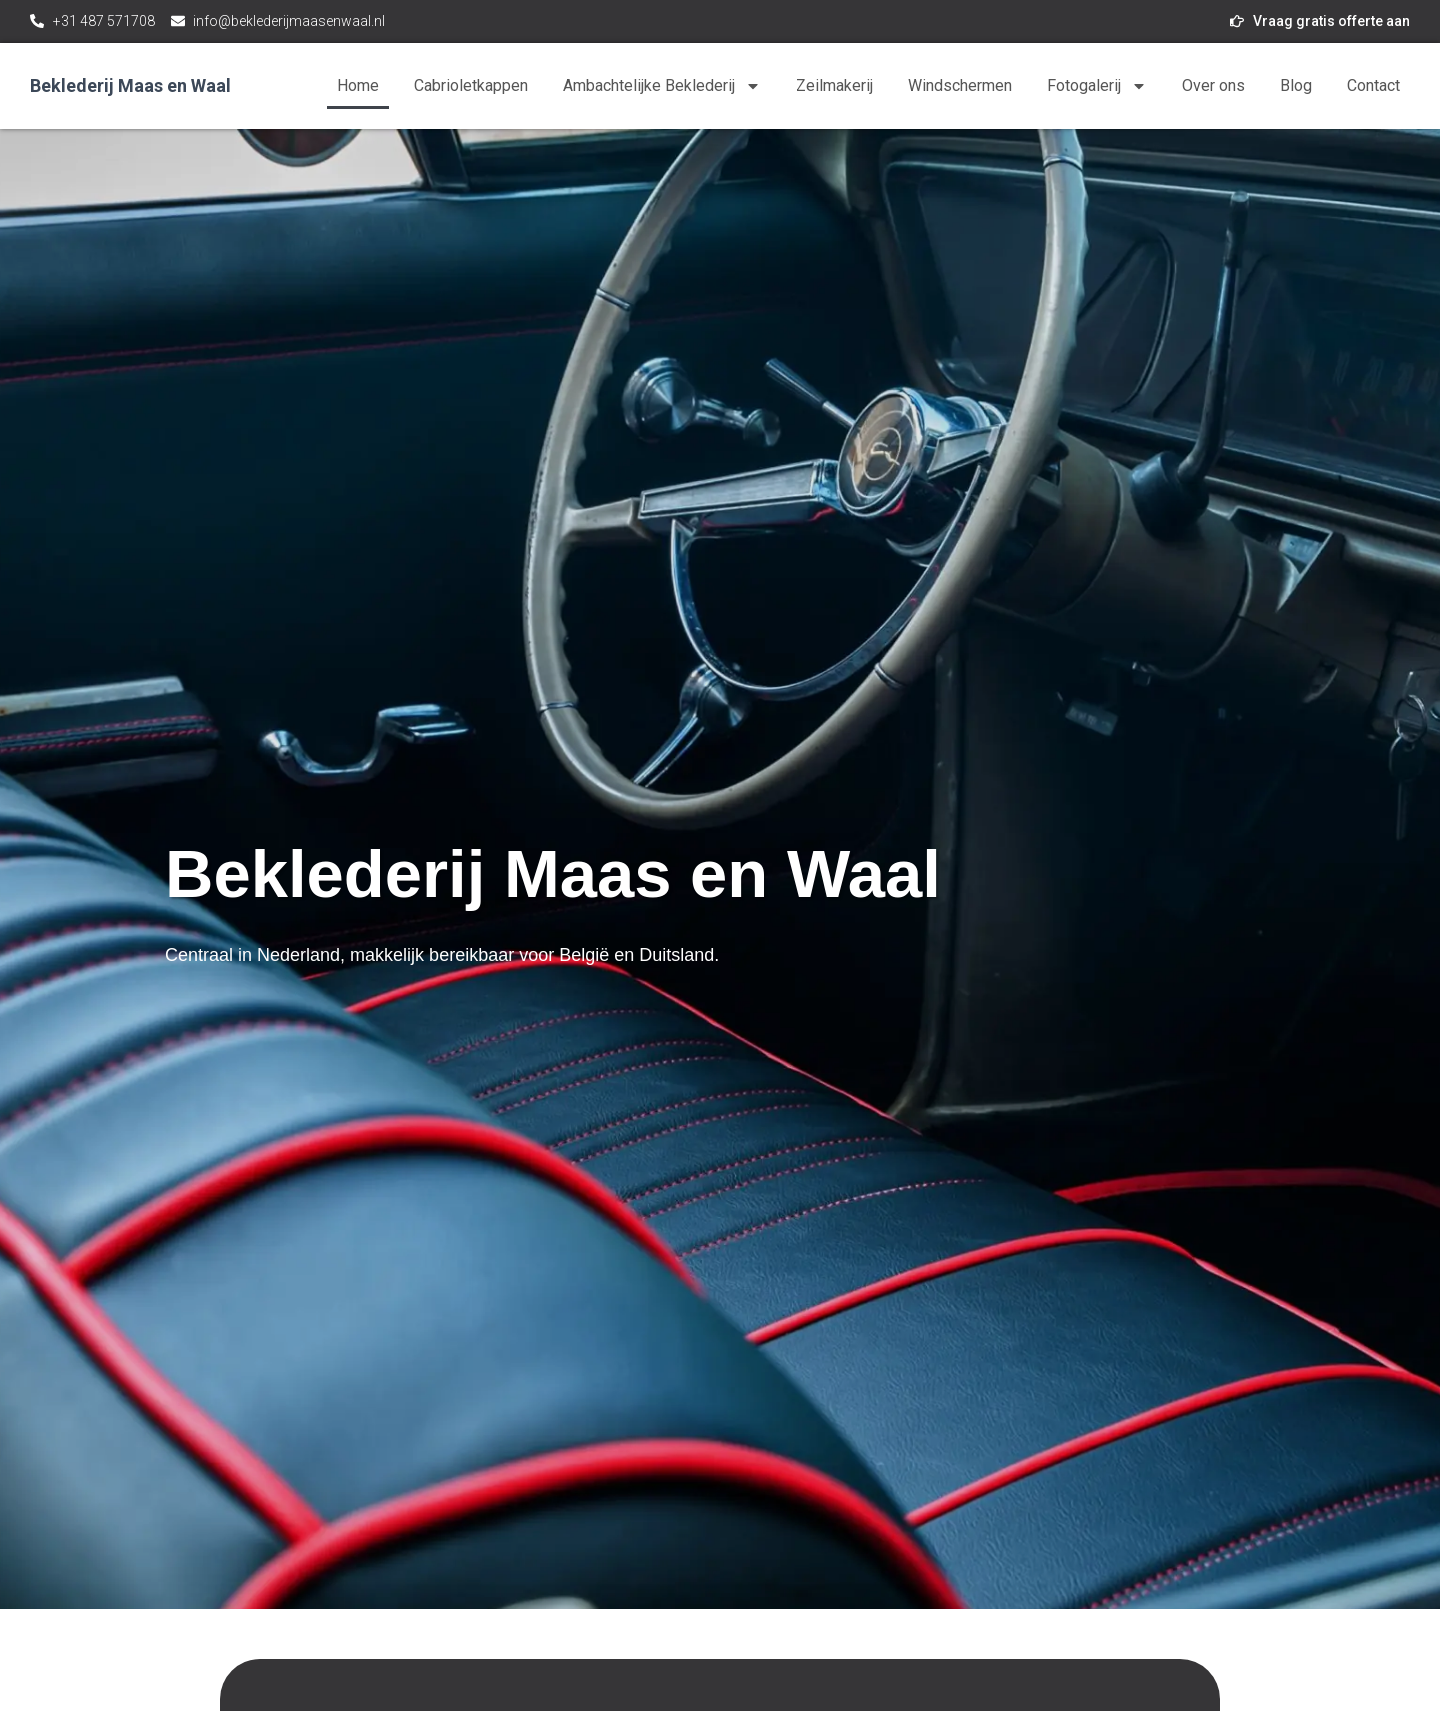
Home (358, 85)
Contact (1373, 85)
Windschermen (960, 85)
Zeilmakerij (834, 85)
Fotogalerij (1097, 86)
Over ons (1213, 85)
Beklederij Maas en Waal (130, 85)
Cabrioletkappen (471, 85)
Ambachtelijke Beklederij (662, 86)
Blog (1296, 85)
